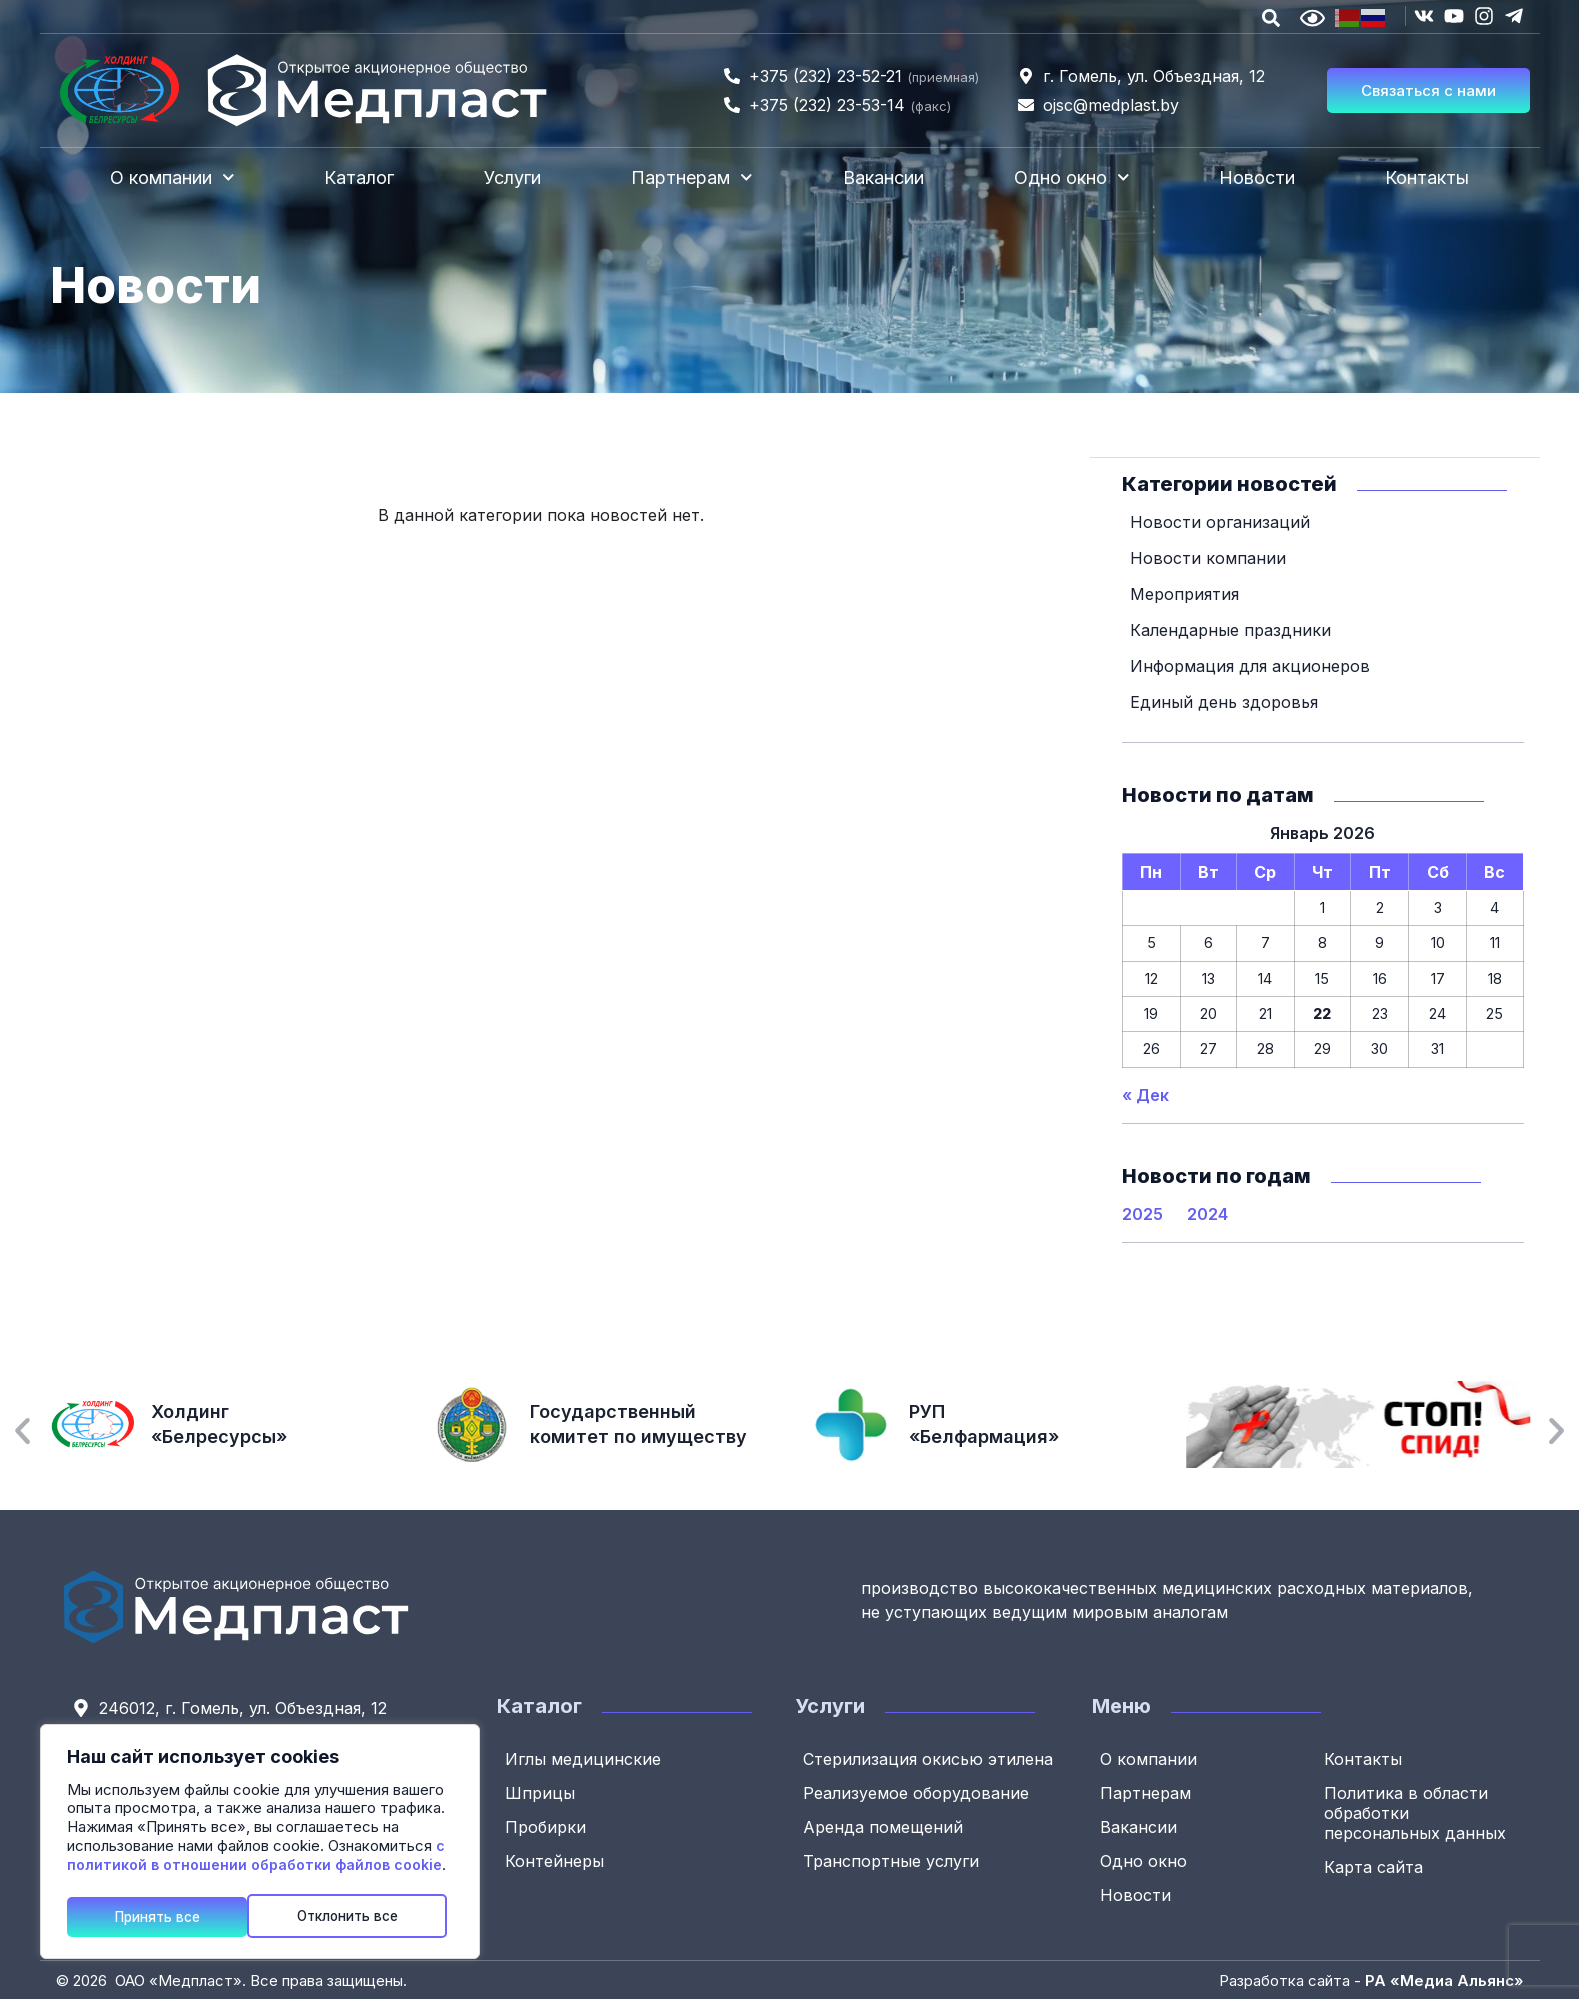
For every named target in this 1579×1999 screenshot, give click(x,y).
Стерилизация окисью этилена (930, 1758)
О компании (172, 177)
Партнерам (692, 177)
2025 (1142, 1213)
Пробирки (547, 1826)
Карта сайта (1375, 1866)
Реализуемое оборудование (918, 1792)
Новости (1257, 177)
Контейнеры (556, 1860)
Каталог (359, 177)
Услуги (512, 177)
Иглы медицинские (585, 1758)
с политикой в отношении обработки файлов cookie (256, 1859)
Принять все (363, 1915)
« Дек (1145, 1094)
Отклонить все (167, 1915)
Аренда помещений (885, 1826)
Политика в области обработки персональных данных (1417, 1812)
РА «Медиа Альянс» (1444, 1979)
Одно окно (1072, 177)
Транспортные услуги (893, 1860)
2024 (1207, 1213)
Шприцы (542, 1792)
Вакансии (883, 177)
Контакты (1427, 177)
